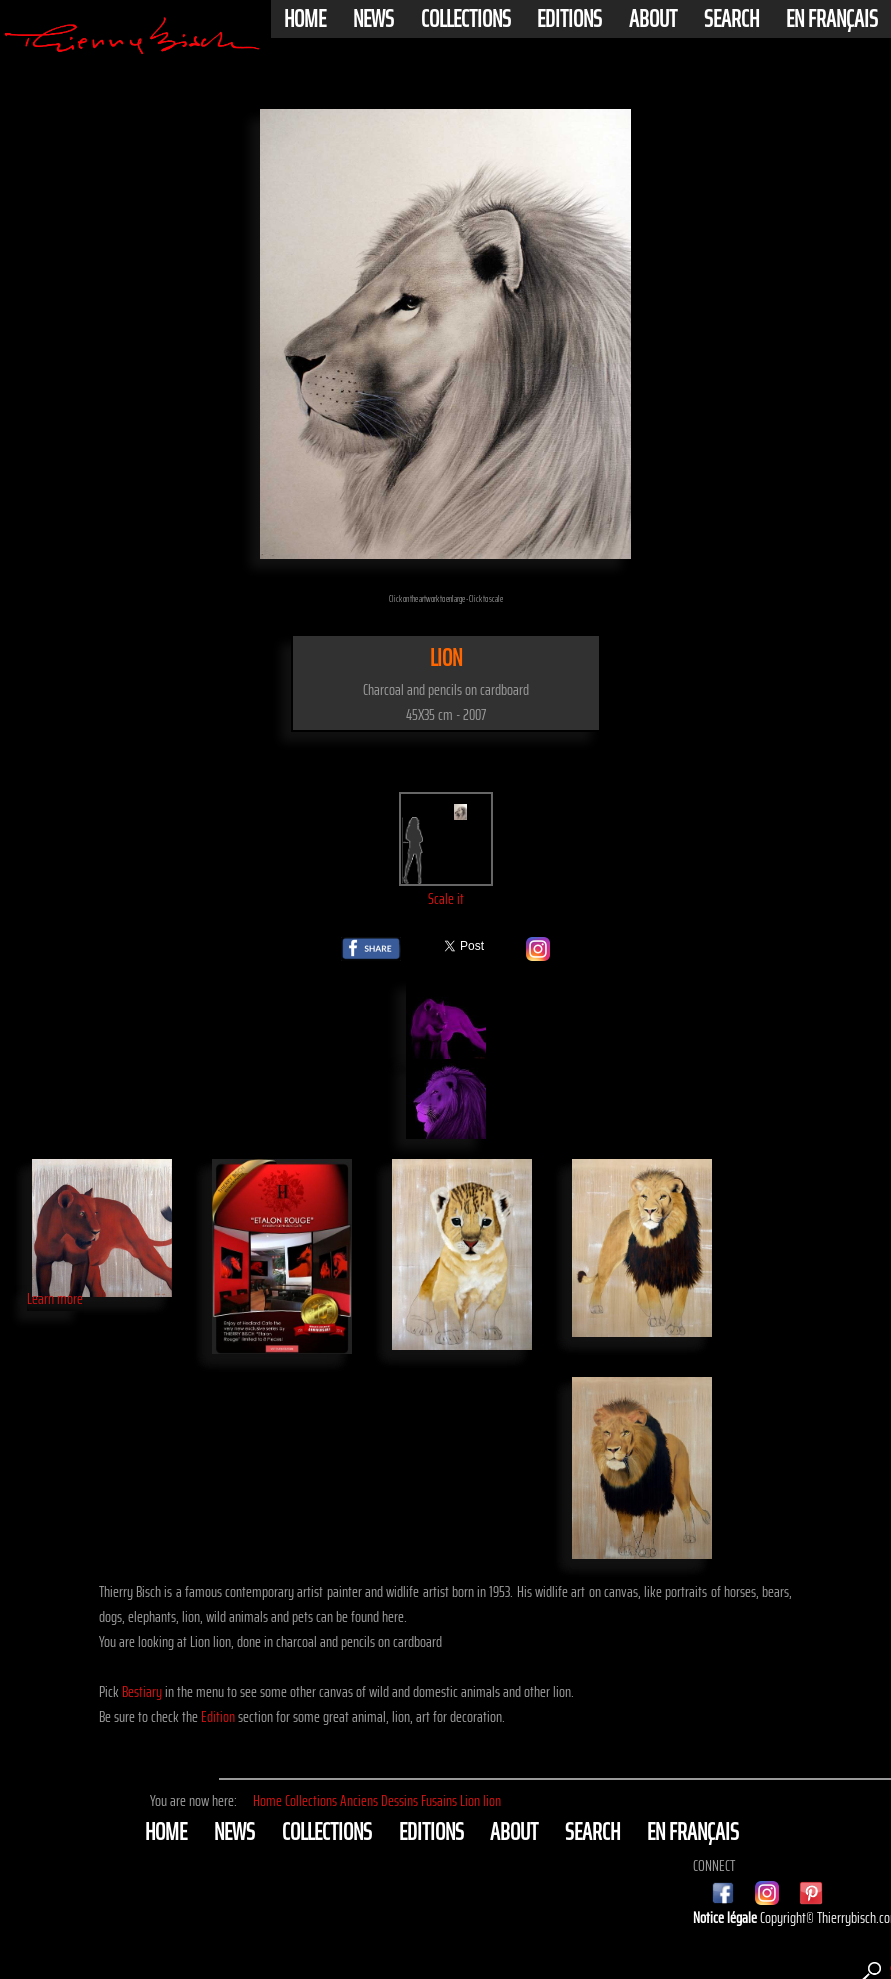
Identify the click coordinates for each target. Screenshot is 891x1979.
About (653, 19)
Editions (569, 19)
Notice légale (726, 1917)
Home (305, 19)
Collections (466, 19)
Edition (218, 1716)
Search (731, 19)
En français (832, 19)
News (373, 19)
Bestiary (142, 1691)
